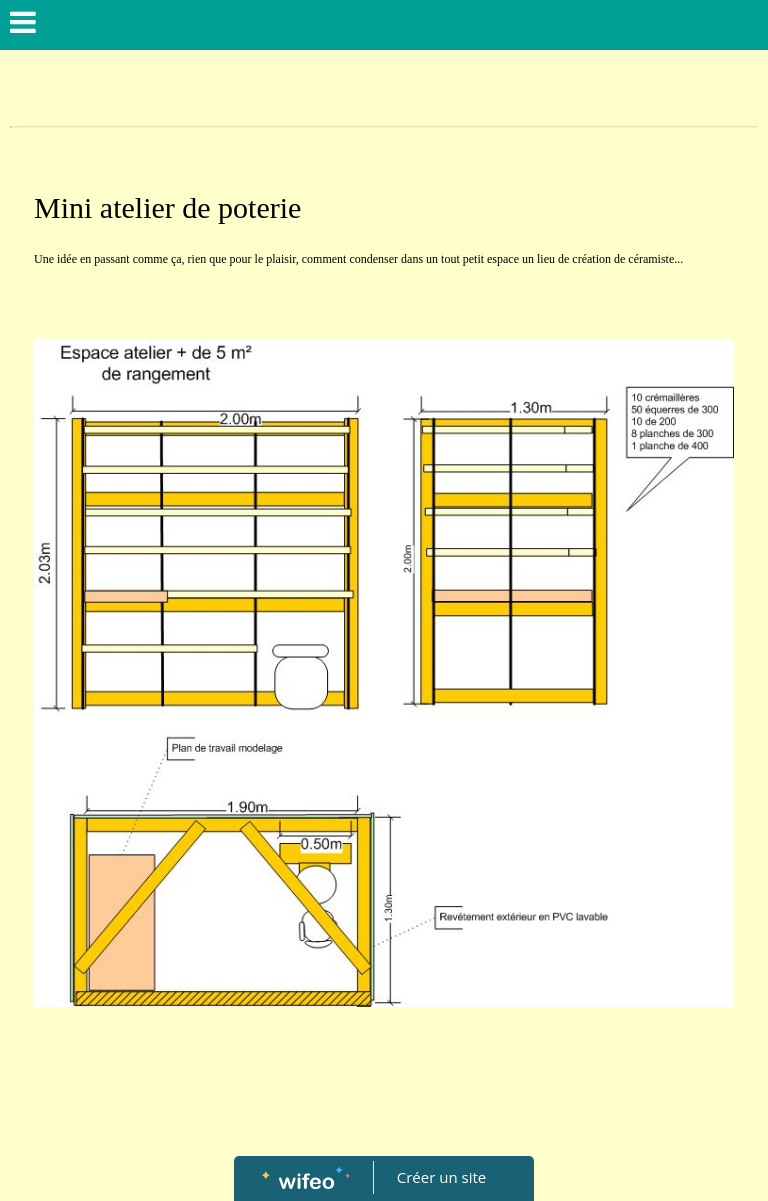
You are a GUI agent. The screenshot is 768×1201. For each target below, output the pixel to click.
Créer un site (441, 1177)
